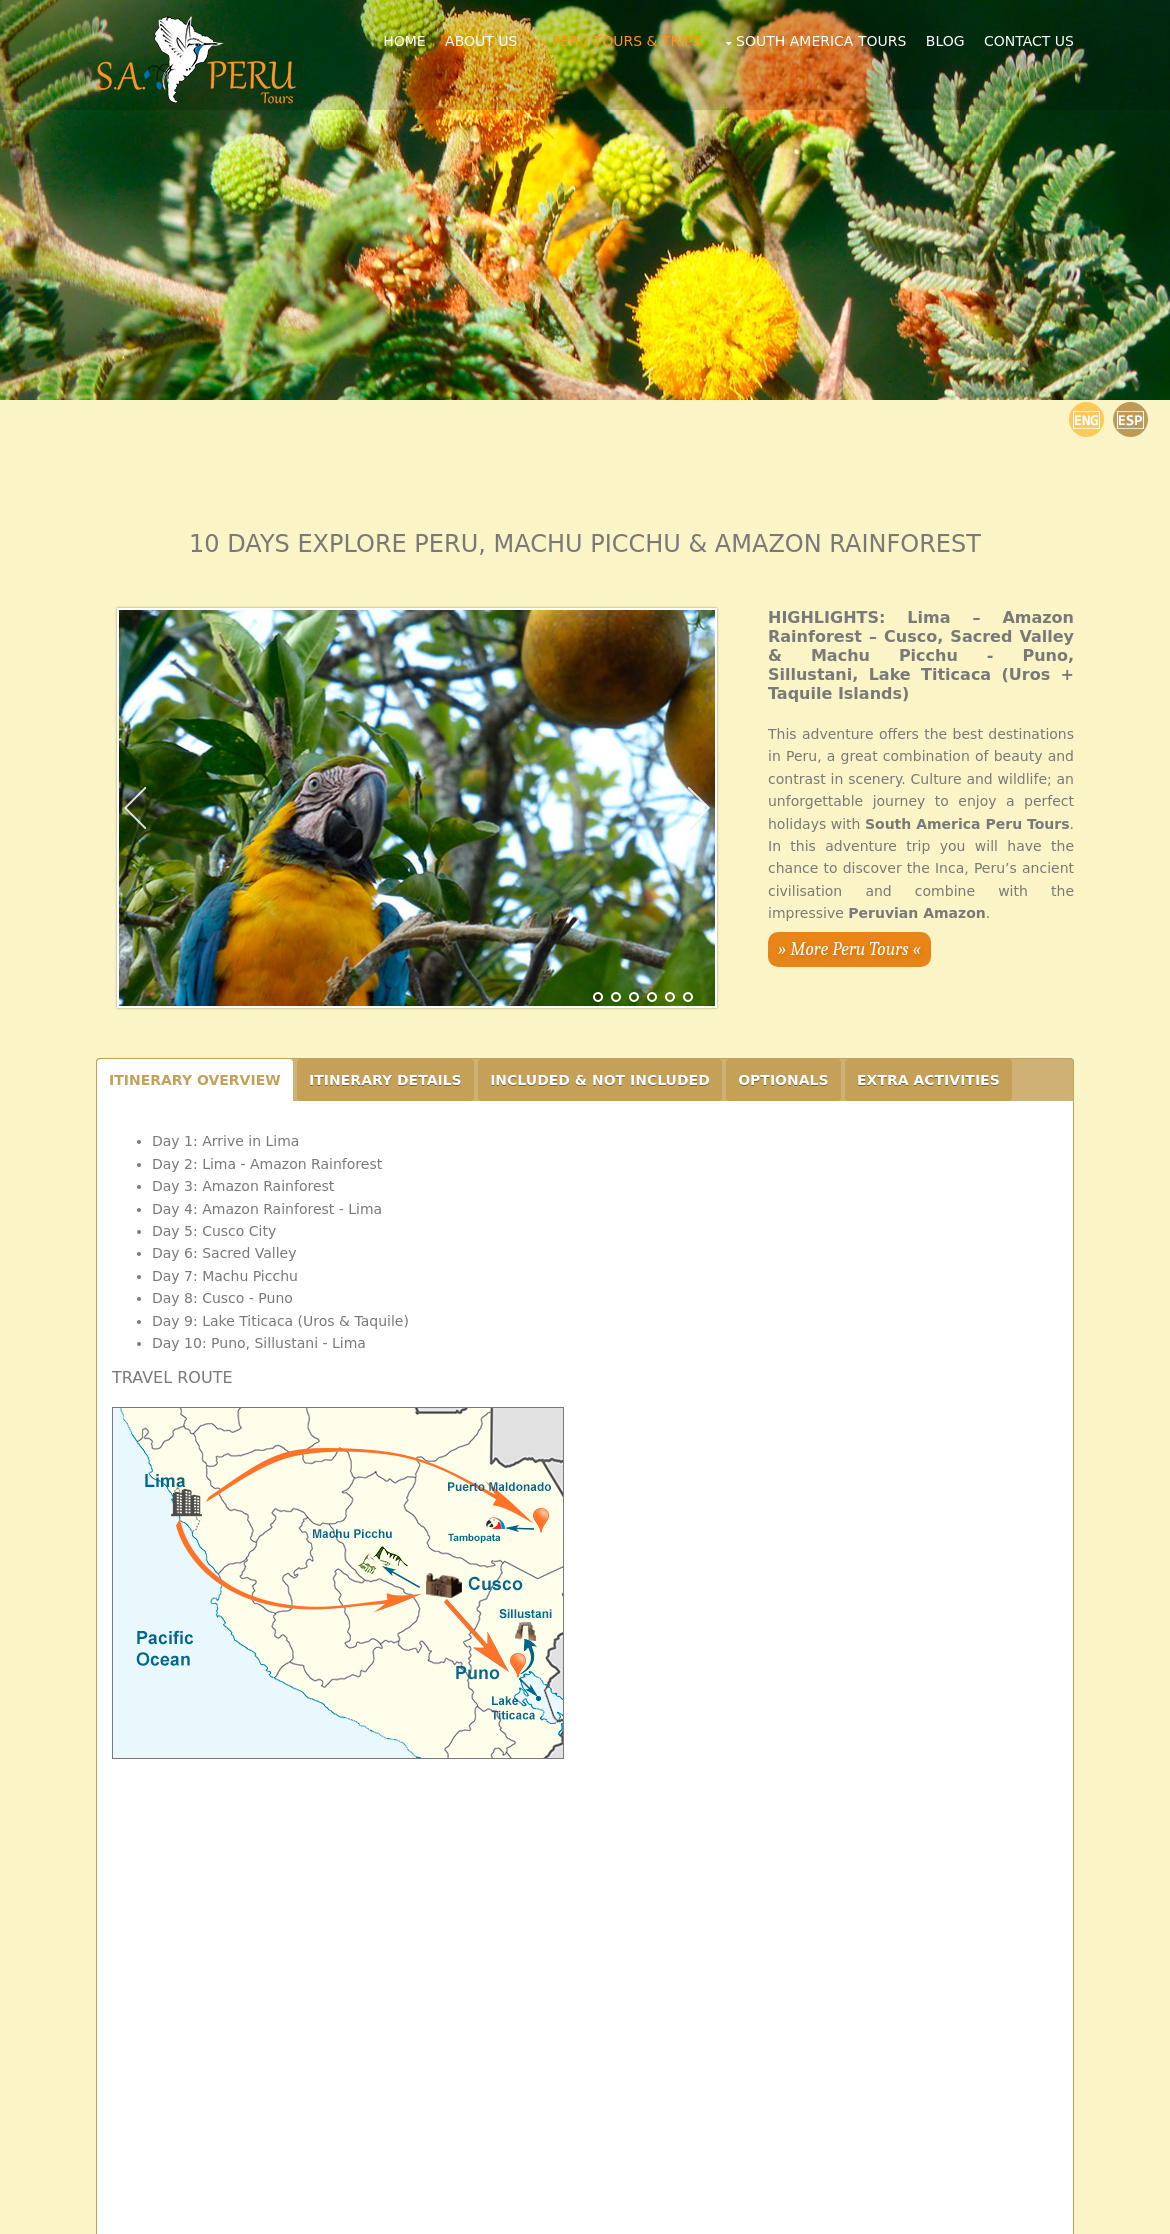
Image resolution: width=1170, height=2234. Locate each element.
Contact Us (1029, 41)
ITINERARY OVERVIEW (195, 1080)
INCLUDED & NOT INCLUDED (600, 1080)
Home (404, 41)
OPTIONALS (783, 1080)
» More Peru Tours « (849, 949)
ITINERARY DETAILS (385, 1080)
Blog (945, 41)
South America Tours (821, 41)
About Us (481, 41)
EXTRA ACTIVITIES (928, 1080)
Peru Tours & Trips (627, 41)
